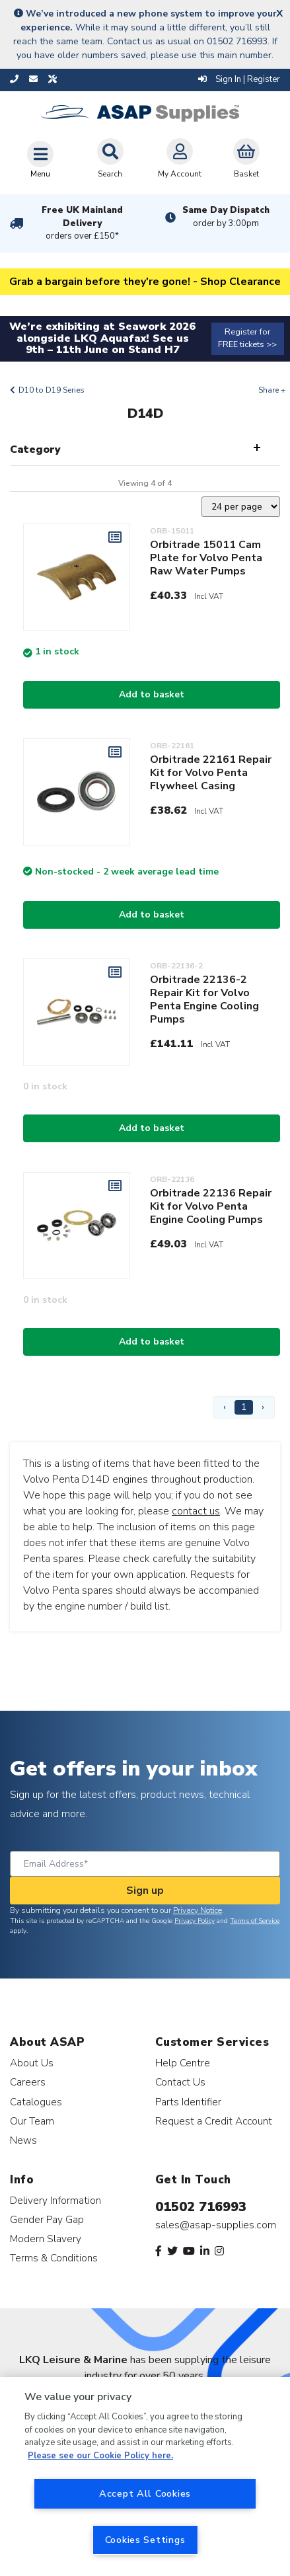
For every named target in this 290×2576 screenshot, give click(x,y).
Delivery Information (55, 2200)
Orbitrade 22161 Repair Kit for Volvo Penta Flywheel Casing (211, 772)
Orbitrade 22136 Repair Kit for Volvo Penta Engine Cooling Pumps (211, 1206)
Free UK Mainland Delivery (82, 223)
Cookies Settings (145, 2539)
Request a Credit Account (213, 2121)
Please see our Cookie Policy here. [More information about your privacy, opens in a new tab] (100, 2456)
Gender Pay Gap (47, 2219)
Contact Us (180, 2082)
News (23, 2140)
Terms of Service (254, 1921)
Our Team (32, 2121)
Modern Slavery (45, 2238)
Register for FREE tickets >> (247, 338)
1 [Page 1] (243, 1407)
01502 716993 (200, 2207)
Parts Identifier (188, 2102)
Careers (28, 2082)
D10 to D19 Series (51, 390)
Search (110, 158)
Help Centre (182, 2063)
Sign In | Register (239, 79)
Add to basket (151, 694)
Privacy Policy (194, 1921)
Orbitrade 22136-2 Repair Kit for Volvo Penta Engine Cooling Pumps (204, 999)
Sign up (145, 1890)
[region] (145, 2476)
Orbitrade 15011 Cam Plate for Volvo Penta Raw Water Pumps (206, 557)
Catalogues (36, 2102)
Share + (271, 390)
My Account (179, 158)
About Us (32, 2063)
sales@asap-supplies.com (215, 2225)
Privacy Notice (197, 1910)
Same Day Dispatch (226, 216)
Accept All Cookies (145, 2493)
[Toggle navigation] (40, 159)
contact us (196, 1511)
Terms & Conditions (54, 2258)
